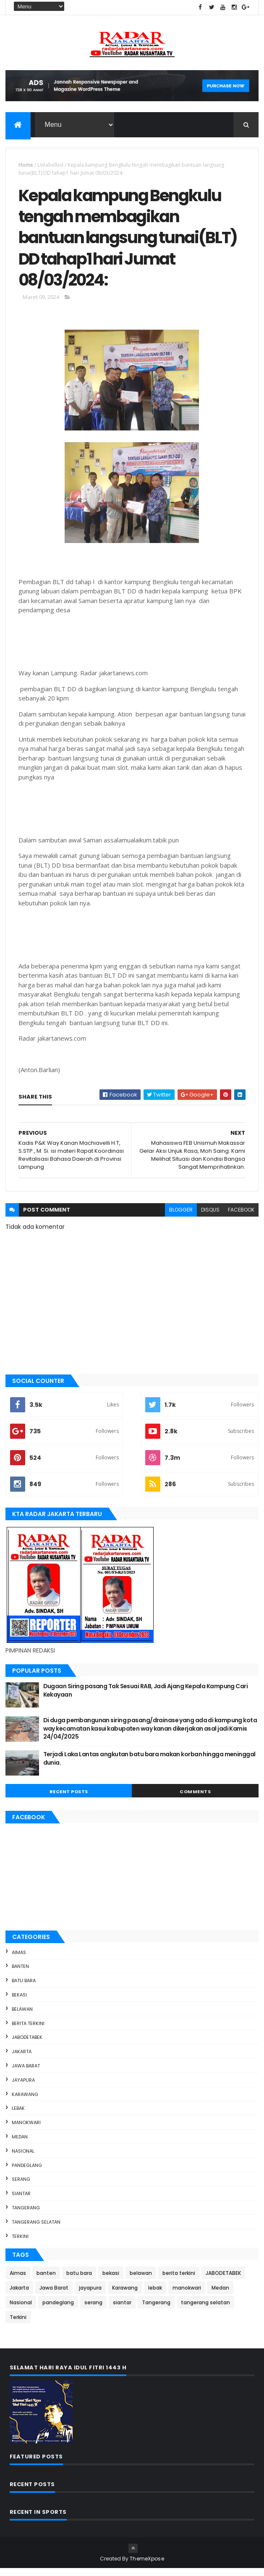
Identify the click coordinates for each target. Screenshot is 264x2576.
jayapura (23, 2087)
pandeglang (27, 2172)
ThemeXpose (147, 2566)
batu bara (24, 1988)
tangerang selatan (36, 2229)
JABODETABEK (27, 2045)
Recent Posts (69, 1799)
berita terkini (28, 2031)
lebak (18, 2116)
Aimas (19, 1960)
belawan (22, 2016)
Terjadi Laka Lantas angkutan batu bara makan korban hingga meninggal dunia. (149, 1766)
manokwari (26, 2130)
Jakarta (21, 2059)
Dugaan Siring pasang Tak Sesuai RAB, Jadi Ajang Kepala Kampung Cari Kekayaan (145, 1697)
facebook (241, 1217)
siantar (21, 2201)
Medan (20, 2144)
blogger (181, 1217)
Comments (195, 1799)
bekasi (19, 2002)
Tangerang (26, 2215)
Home (25, 165)
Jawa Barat (26, 2073)
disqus (210, 1217)
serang (21, 2187)
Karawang (25, 2102)
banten (20, 1974)
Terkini (20, 2243)
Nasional (23, 2158)
